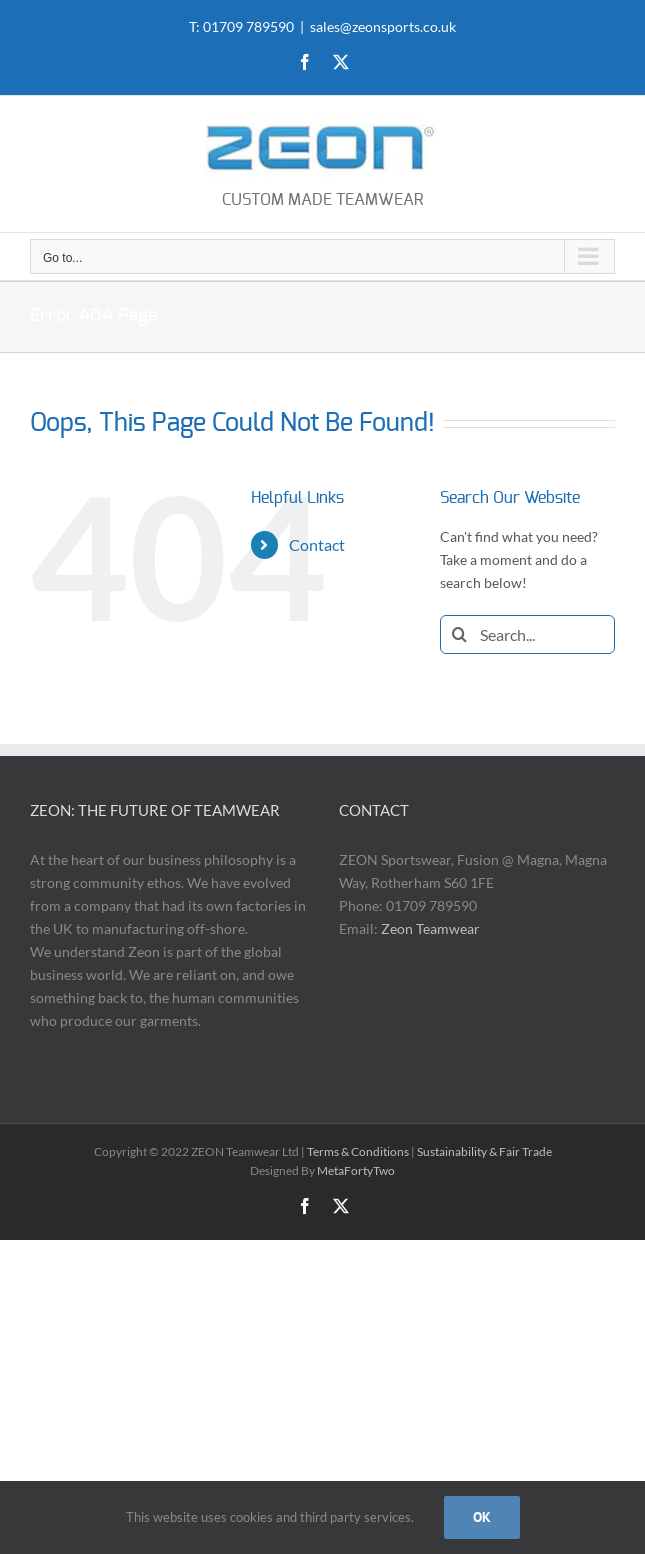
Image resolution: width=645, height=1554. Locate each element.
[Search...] (527, 634)
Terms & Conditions (358, 1151)
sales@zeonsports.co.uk (383, 26)
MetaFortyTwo (356, 1170)
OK (482, 1517)
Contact (317, 544)
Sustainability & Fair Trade (484, 1151)
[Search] (459, 634)
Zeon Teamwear (430, 928)
